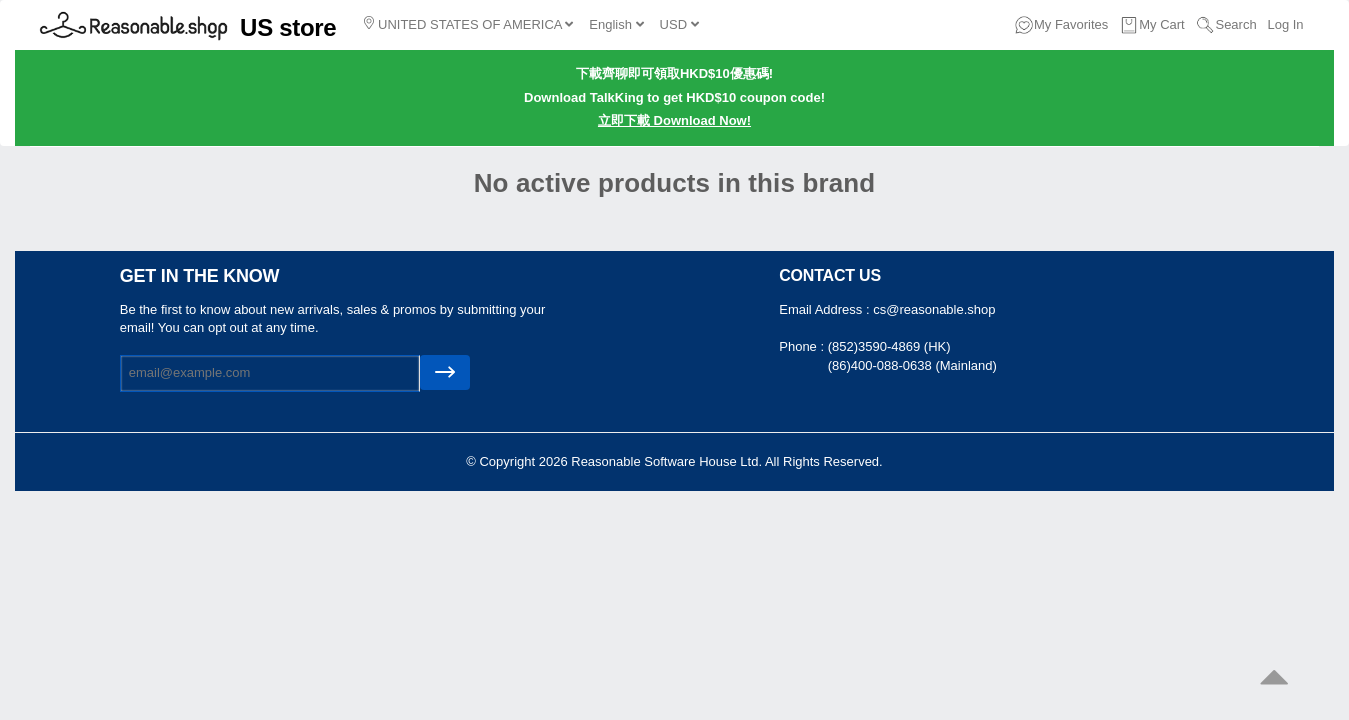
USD (679, 24)
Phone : (803, 346)
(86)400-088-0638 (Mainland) (912, 365)
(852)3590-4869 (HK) (889, 346)
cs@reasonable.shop (934, 309)
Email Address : (826, 309)
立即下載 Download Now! (674, 120)
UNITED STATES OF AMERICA (468, 24)
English (616, 24)
